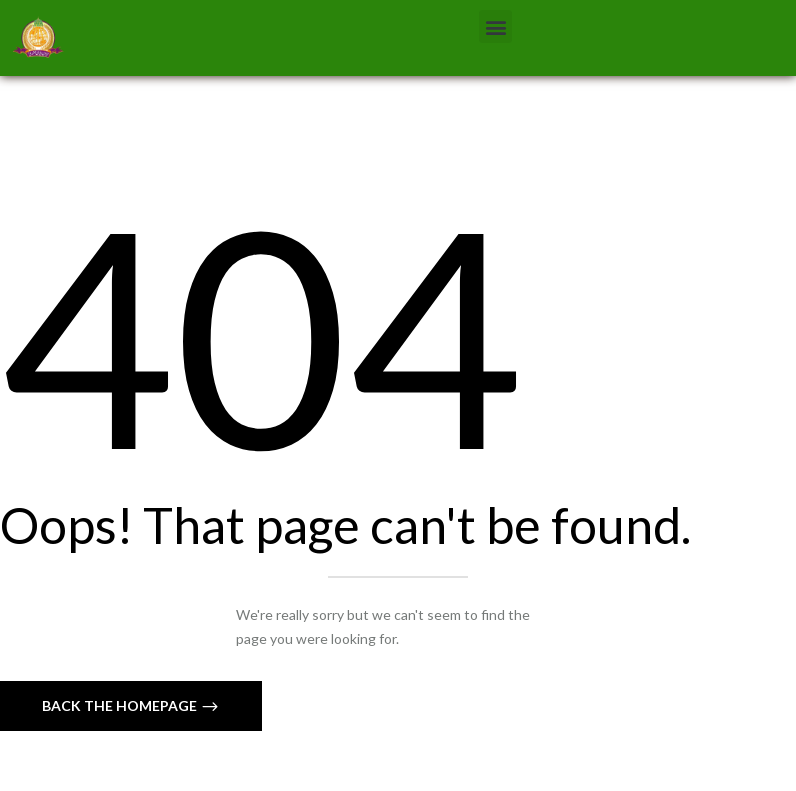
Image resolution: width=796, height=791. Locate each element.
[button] (495, 26)
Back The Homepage (121, 705)
